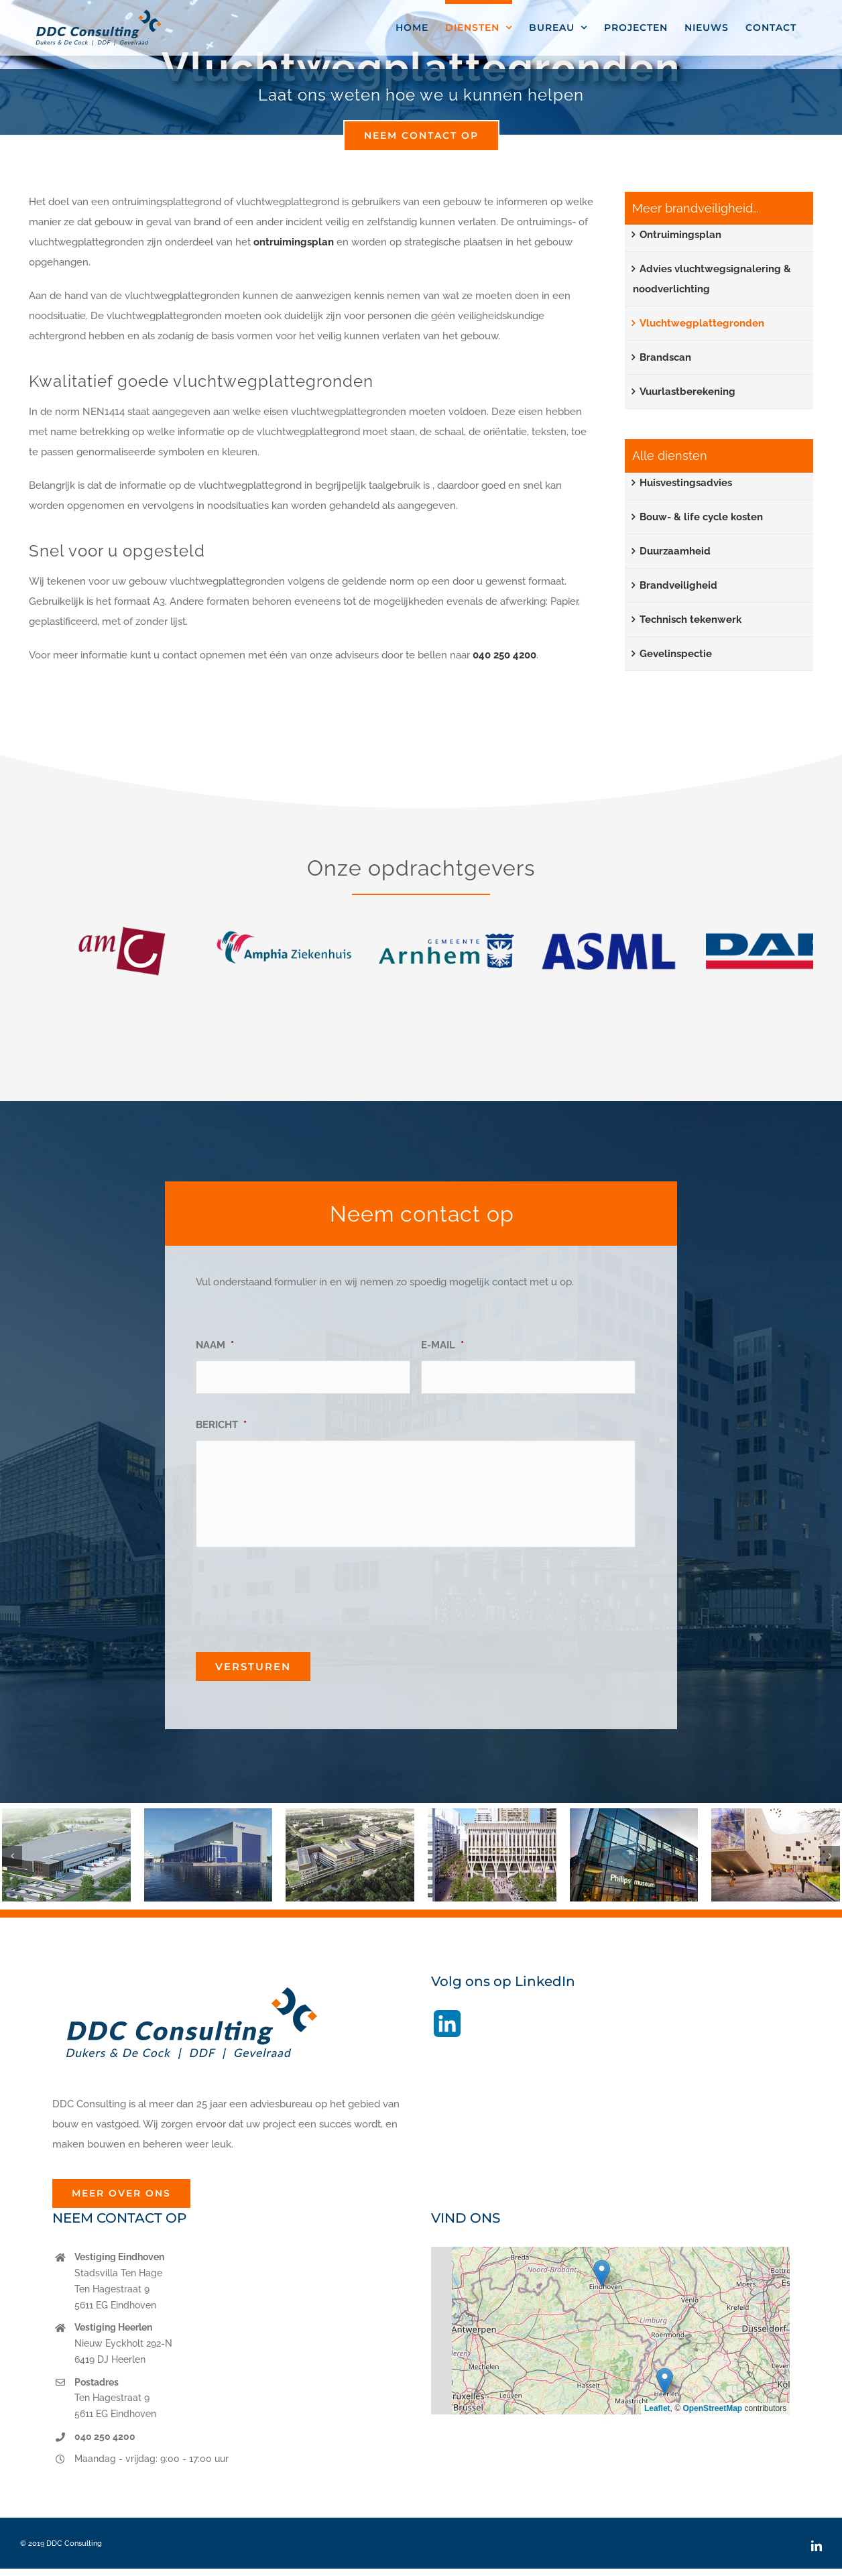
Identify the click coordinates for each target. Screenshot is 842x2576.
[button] (12, 1856)
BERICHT (221, 1425)
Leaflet (657, 2408)
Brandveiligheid (678, 585)
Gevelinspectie (676, 654)
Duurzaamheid (675, 551)
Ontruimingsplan (680, 235)
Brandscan (665, 357)
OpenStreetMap (712, 2408)
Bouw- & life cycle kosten (701, 517)
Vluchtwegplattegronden (702, 323)
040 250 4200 (504, 655)
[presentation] (298, 1594)
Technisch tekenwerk (690, 619)
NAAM (215, 1345)
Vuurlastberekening (687, 392)
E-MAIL (442, 1345)
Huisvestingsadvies (686, 483)
